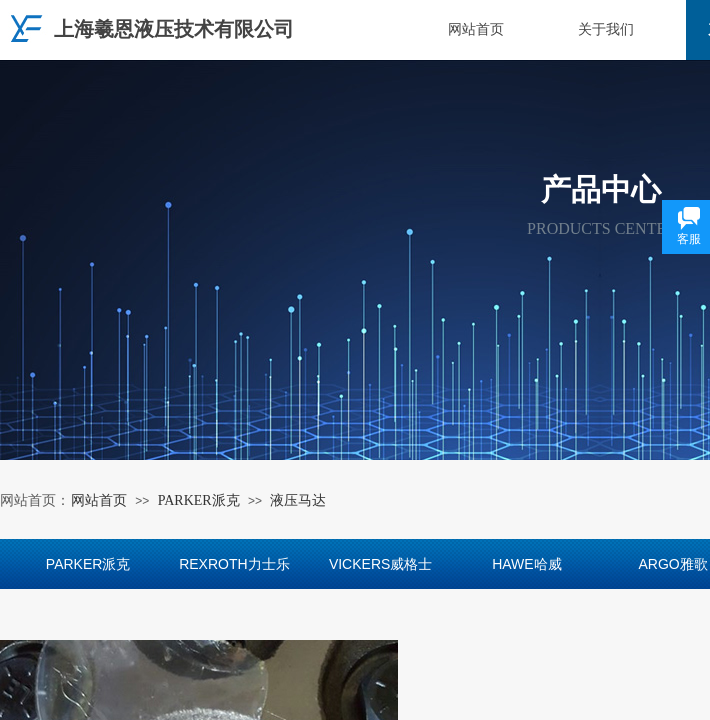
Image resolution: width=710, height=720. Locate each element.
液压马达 (298, 500)
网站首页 (476, 29)
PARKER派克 (199, 500)
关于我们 (606, 29)
